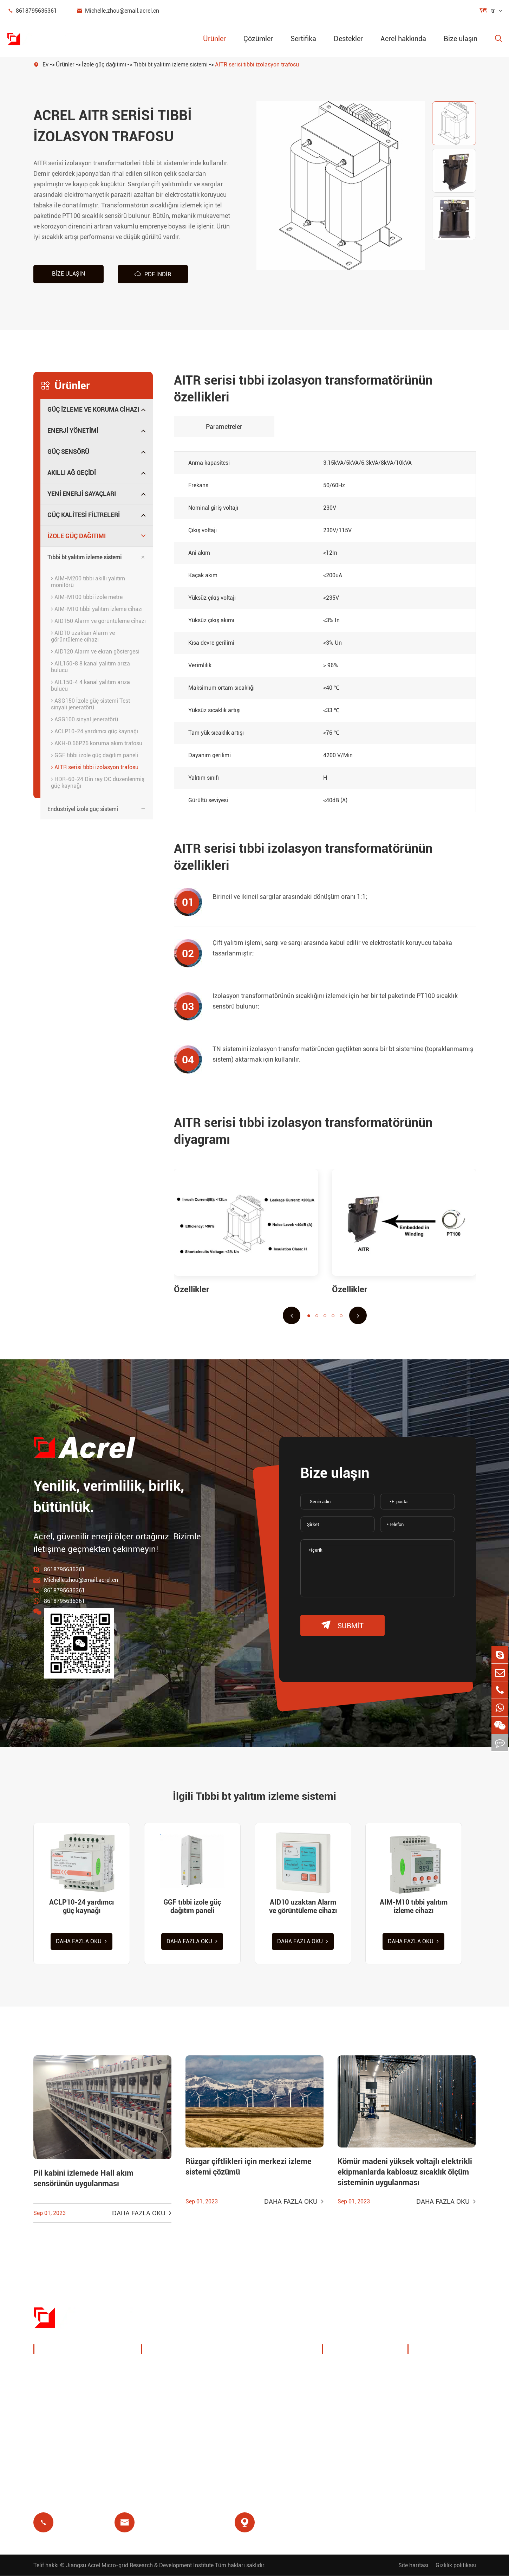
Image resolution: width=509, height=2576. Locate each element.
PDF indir (152, 274)
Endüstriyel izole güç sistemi (82, 809)
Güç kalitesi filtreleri (83, 515)
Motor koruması (253, 2402)
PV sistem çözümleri (177, 2385)
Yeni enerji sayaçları (81, 493)
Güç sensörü (68, 451)
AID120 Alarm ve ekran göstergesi (95, 651)
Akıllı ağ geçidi (71, 472)
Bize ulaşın (460, 38)
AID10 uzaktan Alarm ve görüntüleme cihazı (83, 636)
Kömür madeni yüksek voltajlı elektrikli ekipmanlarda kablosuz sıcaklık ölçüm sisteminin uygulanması (405, 2173)
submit (342, 1625)
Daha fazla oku (81, 1941)
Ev (45, 64)
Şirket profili (347, 2368)
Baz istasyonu (168, 2402)
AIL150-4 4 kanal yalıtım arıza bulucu (90, 685)
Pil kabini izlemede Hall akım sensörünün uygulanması (83, 2179)
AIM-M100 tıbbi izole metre (87, 597)
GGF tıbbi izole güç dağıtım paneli (94, 755)
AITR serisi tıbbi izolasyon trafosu (257, 64)
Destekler (348, 38)
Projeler (340, 2418)
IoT (236, 2385)
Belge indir (430, 2368)
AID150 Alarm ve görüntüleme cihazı (98, 621)
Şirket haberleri (351, 2402)
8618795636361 (32, 10)
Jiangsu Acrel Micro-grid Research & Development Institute (140, 2565)
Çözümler (258, 38)
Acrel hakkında (403, 38)
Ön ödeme (163, 2435)
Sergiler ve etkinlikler (359, 2385)
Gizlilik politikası (456, 2565)
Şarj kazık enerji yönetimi (184, 2368)
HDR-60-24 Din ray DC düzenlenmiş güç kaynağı (97, 782)
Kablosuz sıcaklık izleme (265, 2368)
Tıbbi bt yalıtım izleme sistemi (170, 64)
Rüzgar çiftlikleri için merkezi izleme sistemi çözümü (248, 2167)
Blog (422, 2418)
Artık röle (161, 2418)
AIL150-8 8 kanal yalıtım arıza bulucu (90, 667)
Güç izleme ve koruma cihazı (93, 409)
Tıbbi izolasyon (252, 2418)
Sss (421, 2402)
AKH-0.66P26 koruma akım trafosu (96, 743)
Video (423, 2385)
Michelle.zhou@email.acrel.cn (117, 10)
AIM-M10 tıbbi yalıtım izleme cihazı (97, 609)
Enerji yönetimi (72, 430)
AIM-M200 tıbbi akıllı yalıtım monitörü (88, 581)
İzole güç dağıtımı (104, 64)
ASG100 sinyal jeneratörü (84, 719)
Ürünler (214, 38)
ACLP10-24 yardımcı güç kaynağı (94, 731)
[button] (291, 1315)
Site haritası (413, 2565)
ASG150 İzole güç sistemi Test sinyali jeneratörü (90, 704)
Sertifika (303, 38)
